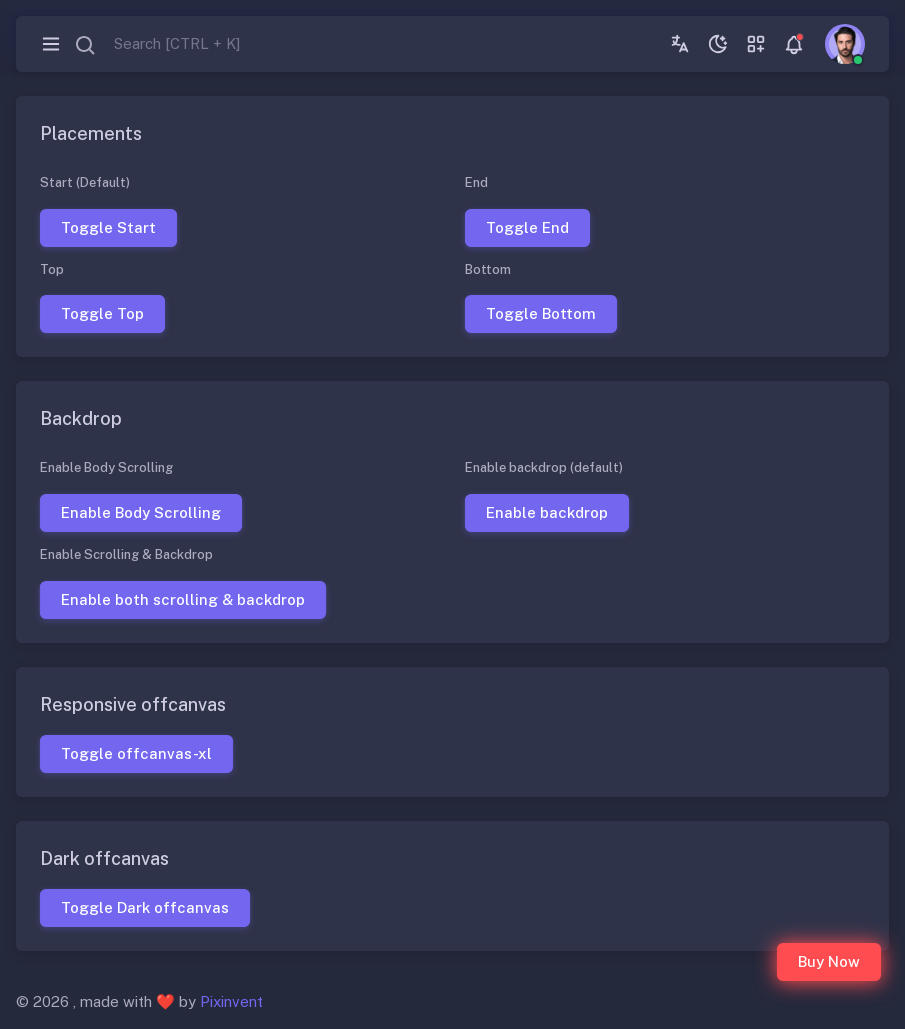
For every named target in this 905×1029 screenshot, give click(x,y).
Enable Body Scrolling (141, 512)
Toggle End (526, 226)
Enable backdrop (546, 512)
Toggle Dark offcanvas (145, 906)
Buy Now (829, 961)
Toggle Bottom (540, 313)
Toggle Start (108, 226)
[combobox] (157, 44)
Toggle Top (102, 313)
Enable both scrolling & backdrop (183, 598)
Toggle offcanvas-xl (136, 752)
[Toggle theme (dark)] (718, 44)
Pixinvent (231, 1001)
